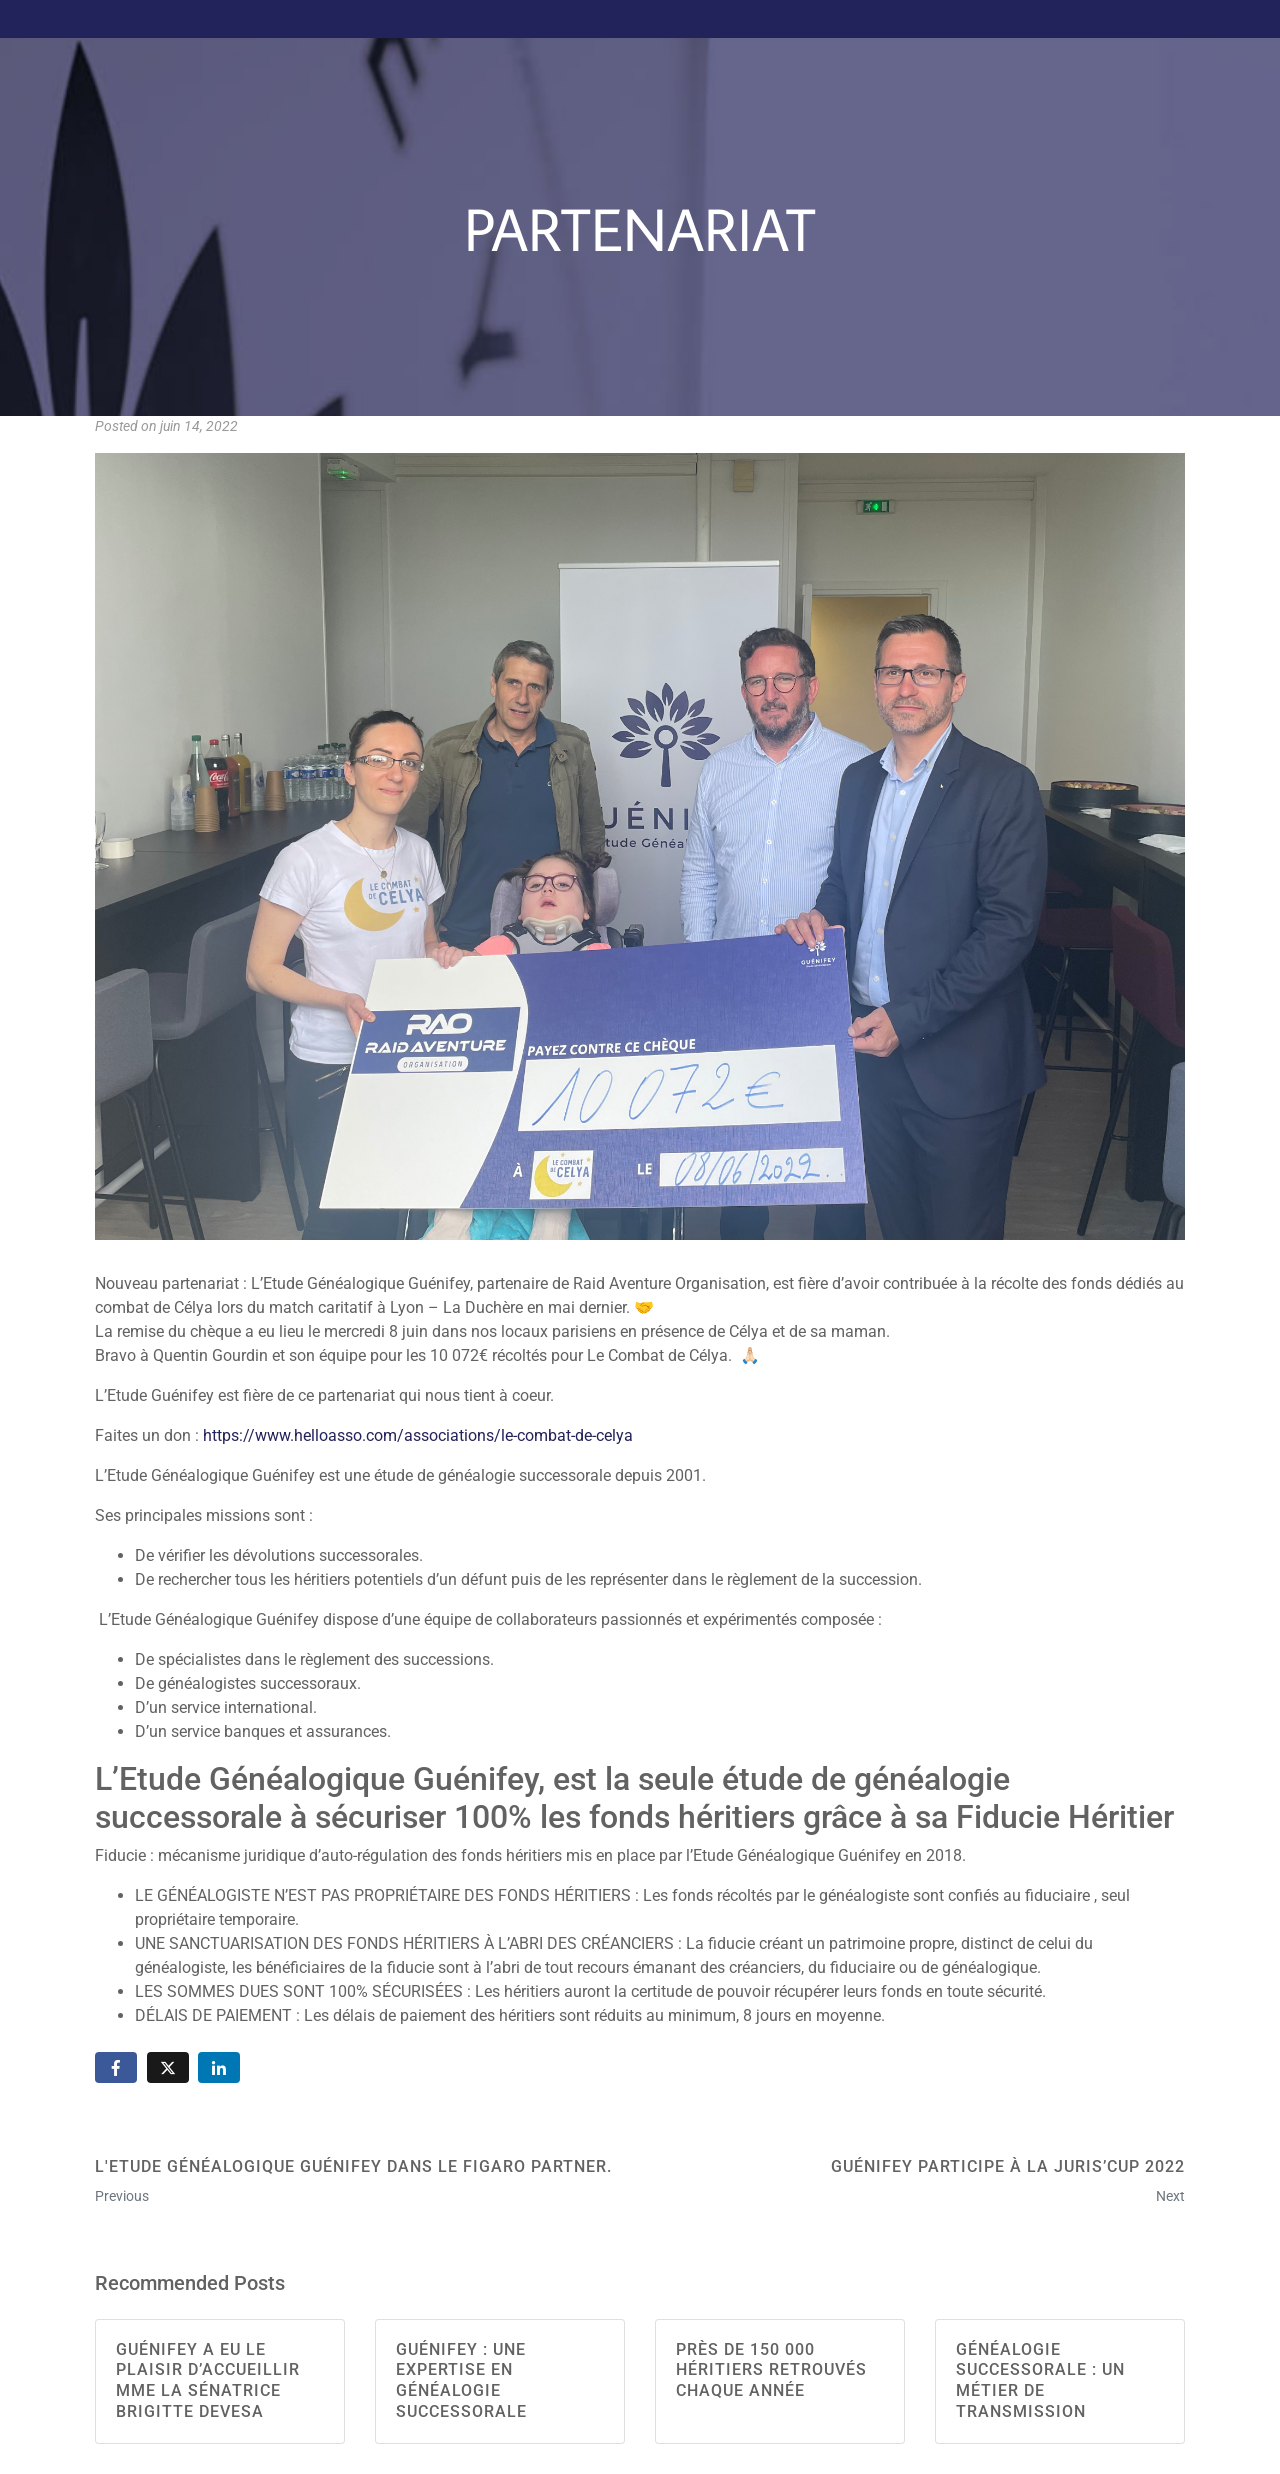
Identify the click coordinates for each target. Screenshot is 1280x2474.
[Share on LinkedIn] (219, 2067)
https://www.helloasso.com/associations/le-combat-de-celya (418, 1435)
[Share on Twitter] (168, 2067)
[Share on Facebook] (116, 2067)
